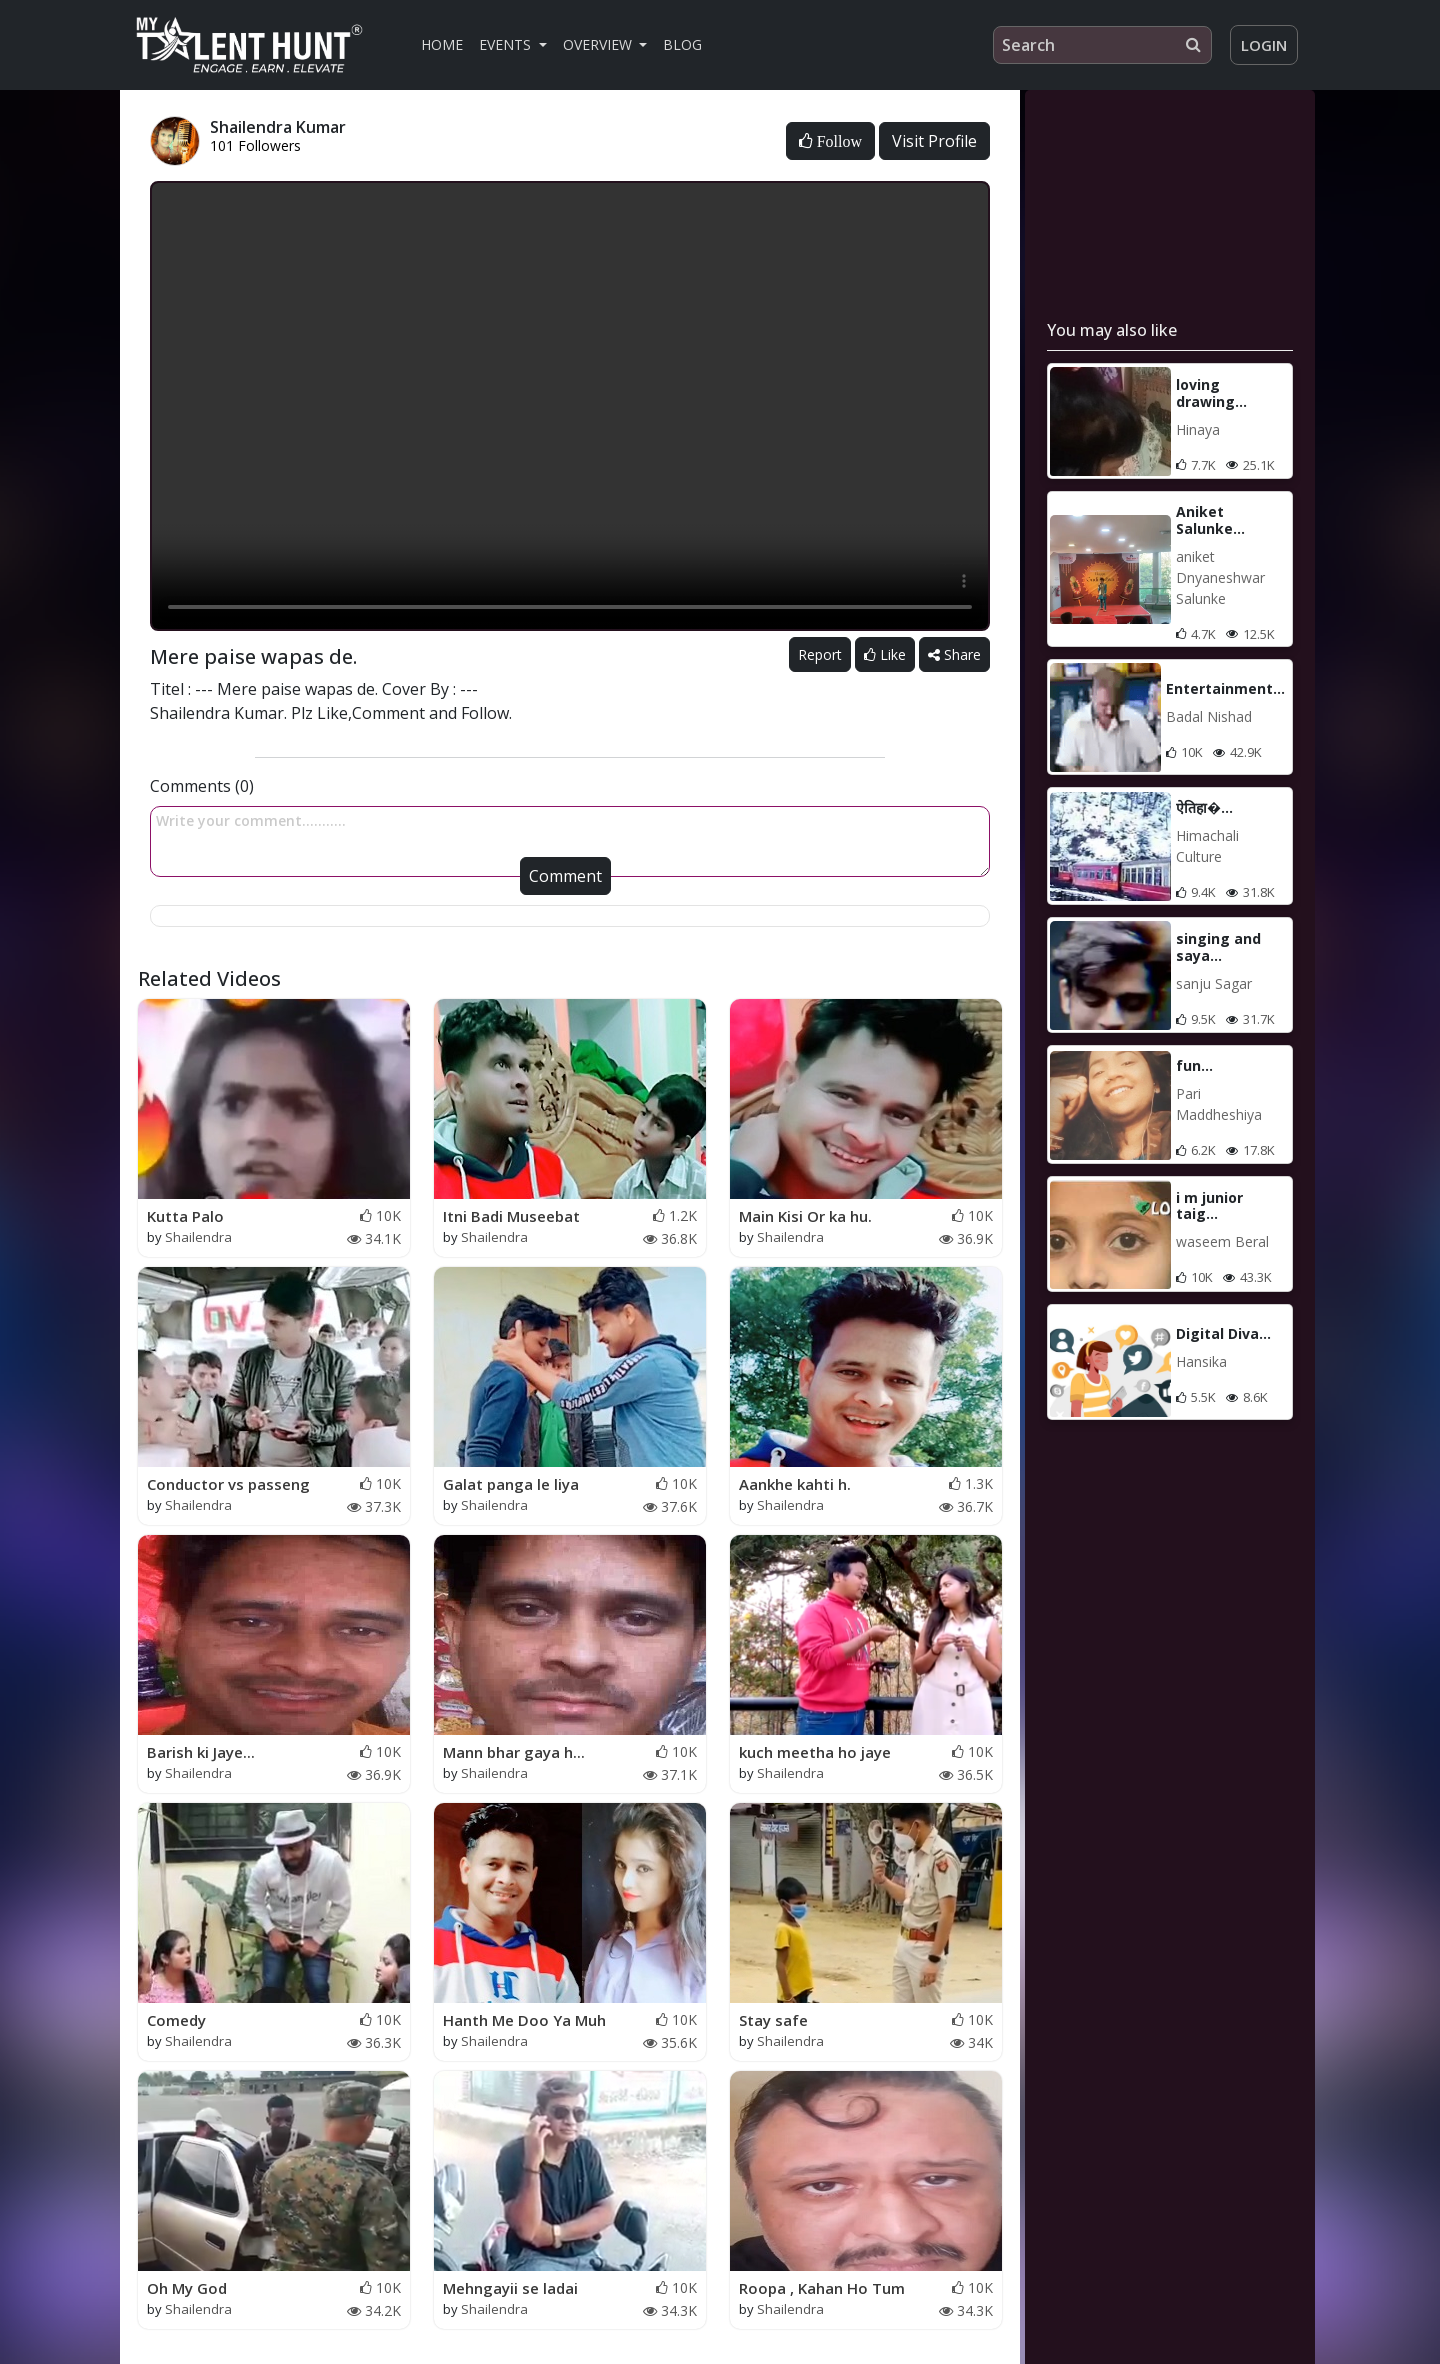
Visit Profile (934, 141)
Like (885, 654)
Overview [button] (599, 44)
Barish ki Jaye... (201, 1752)
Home (442, 44)
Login (1264, 45)
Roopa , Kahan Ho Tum (822, 2288)
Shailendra (198, 1237)
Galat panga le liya (511, 1484)
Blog (682, 44)
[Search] (1102, 45)
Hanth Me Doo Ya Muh (524, 2020)
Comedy (176, 2020)
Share (954, 654)
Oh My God (187, 2288)
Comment (565, 876)
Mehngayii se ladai (510, 2288)
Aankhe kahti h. (795, 1484)
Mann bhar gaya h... (514, 1752)
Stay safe (773, 2020)
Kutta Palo (185, 1216)
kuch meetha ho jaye (815, 1752)
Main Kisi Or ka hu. (805, 1216)
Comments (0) (202, 786)
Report (820, 654)
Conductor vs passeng (228, 1484)
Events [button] (507, 44)
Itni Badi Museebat (511, 1216)
